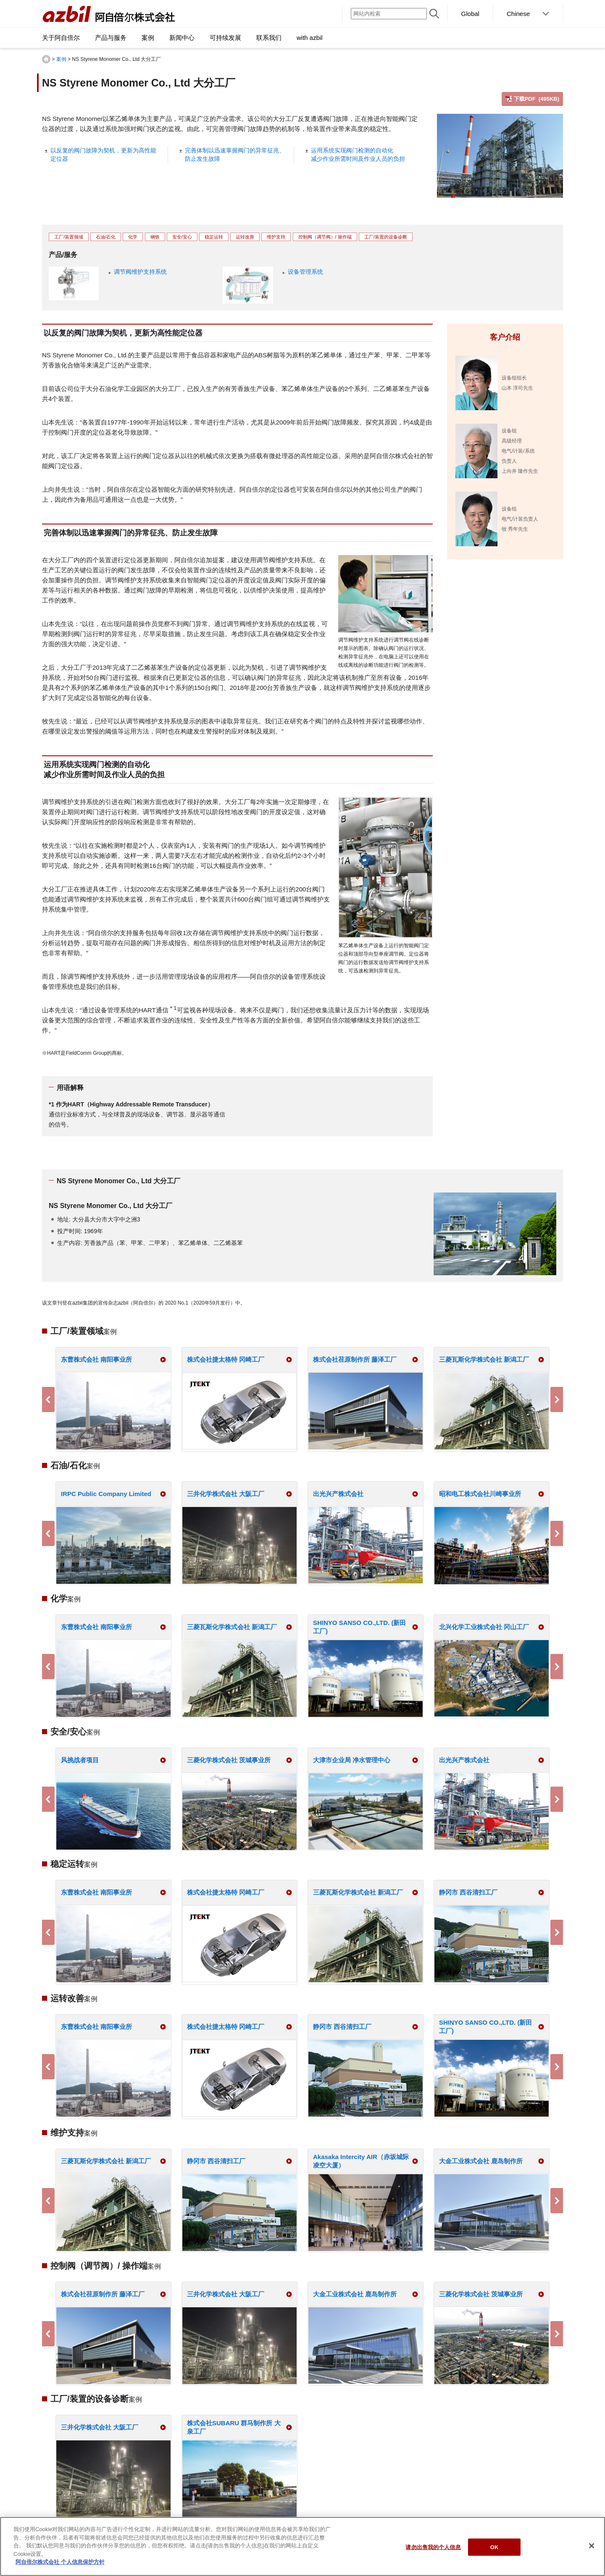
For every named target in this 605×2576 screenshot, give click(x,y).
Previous (48, 1399)
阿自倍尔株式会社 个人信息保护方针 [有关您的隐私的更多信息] (60, 2562)
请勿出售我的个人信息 (432, 2547)
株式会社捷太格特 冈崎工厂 (225, 1359)
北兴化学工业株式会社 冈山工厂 (484, 1626)
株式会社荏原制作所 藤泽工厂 (355, 1359)
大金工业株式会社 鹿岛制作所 (481, 2161)
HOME (46, 59)
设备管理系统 (305, 271)
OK (494, 2547)
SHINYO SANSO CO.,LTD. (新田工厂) (359, 1627)
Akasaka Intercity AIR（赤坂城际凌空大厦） (361, 2161)
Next (556, 1399)
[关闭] (591, 2546)
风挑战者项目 (80, 1760)
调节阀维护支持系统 (140, 271)
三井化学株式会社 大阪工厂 (225, 1493)
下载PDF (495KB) (536, 99)
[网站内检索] (389, 13)
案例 (61, 59)
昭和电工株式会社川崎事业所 (480, 1493)
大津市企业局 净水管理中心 (351, 1760)
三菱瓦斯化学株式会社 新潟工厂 (484, 1359)
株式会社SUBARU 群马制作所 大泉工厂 (234, 2427)
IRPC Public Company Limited (106, 1493)
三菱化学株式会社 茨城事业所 (229, 1760)
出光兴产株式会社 (338, 1493)
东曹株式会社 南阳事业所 (96, 1359)
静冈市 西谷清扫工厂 (468, 1892)
